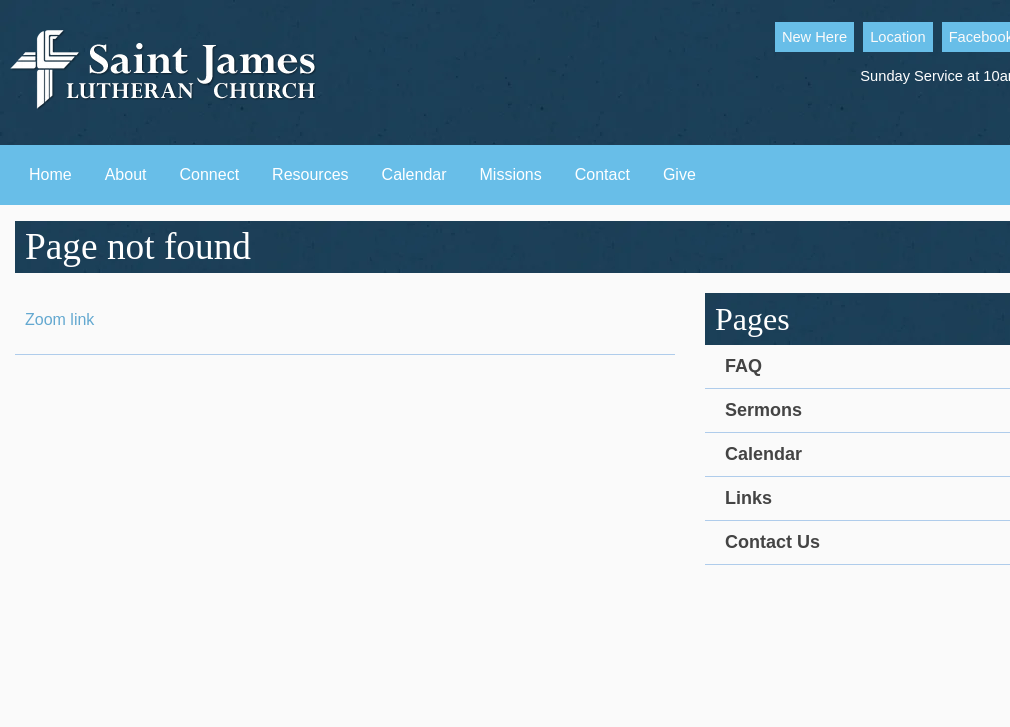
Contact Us (772, 542)
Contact (602, 174)
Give (679, 174)
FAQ (743, 366)
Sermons (763, 410)
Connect (210, 174)
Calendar (414, 174)
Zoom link (59, 319)
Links (748, 498)
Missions (511, 174)
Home (50, 174)
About (126, 174)
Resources (310, 174)
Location (897, 37)
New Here (814, 37)
